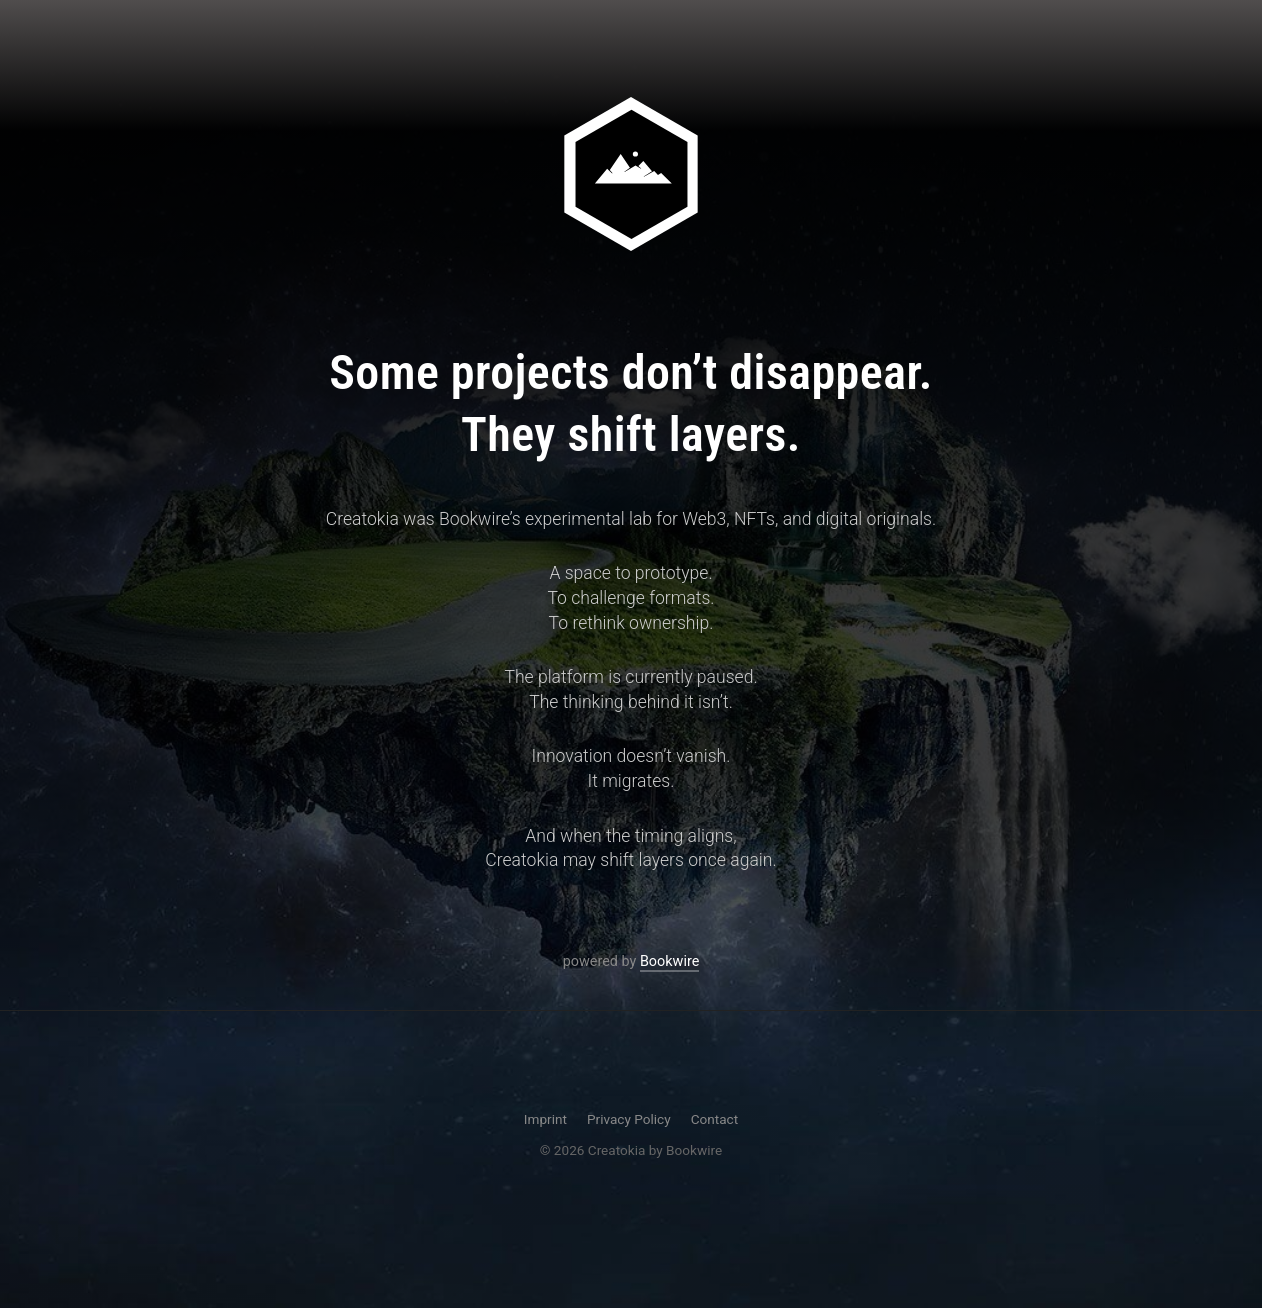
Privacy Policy (629, 1119)
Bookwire (669, 973)
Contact (715, 1119)
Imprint (545, 1119)
